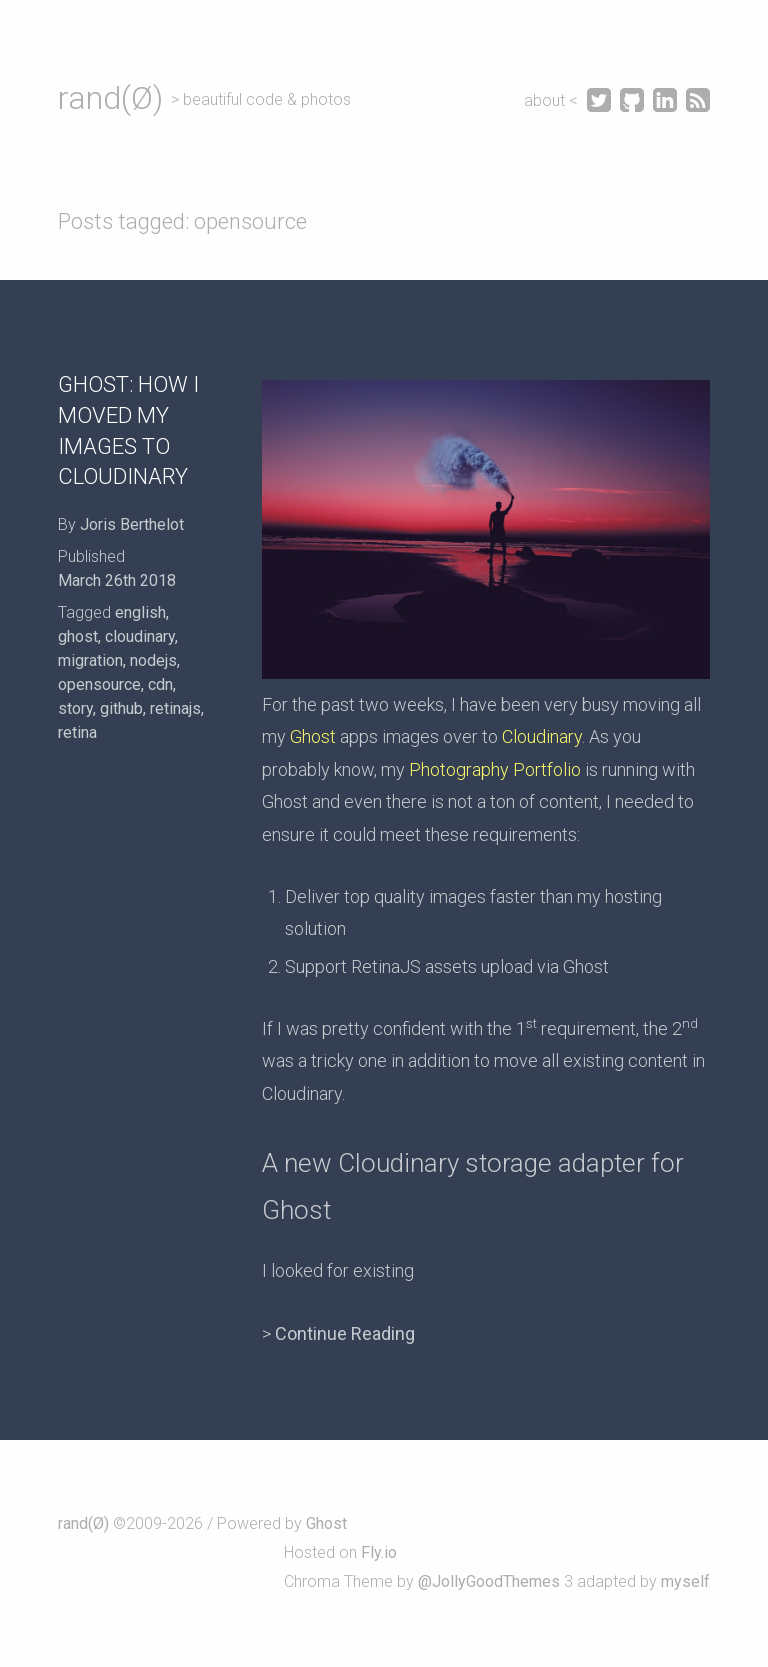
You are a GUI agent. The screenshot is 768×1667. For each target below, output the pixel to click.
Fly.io (379, 1552)
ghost (78, 636)
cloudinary (140, 636)
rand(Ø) (110, 98)
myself (685, 1581)
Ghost (313, 736)
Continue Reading (345, 1333)
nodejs (153, 660)
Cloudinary (542, 736)
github (121, 708)
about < (553, 100)
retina (77, 732)
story (75, 708)
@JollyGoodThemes (489, 1581)
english (140, 612)
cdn (160, 684)
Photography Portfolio (495, 769)
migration (90, 660)
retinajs (175, 708)
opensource (99, 684)
